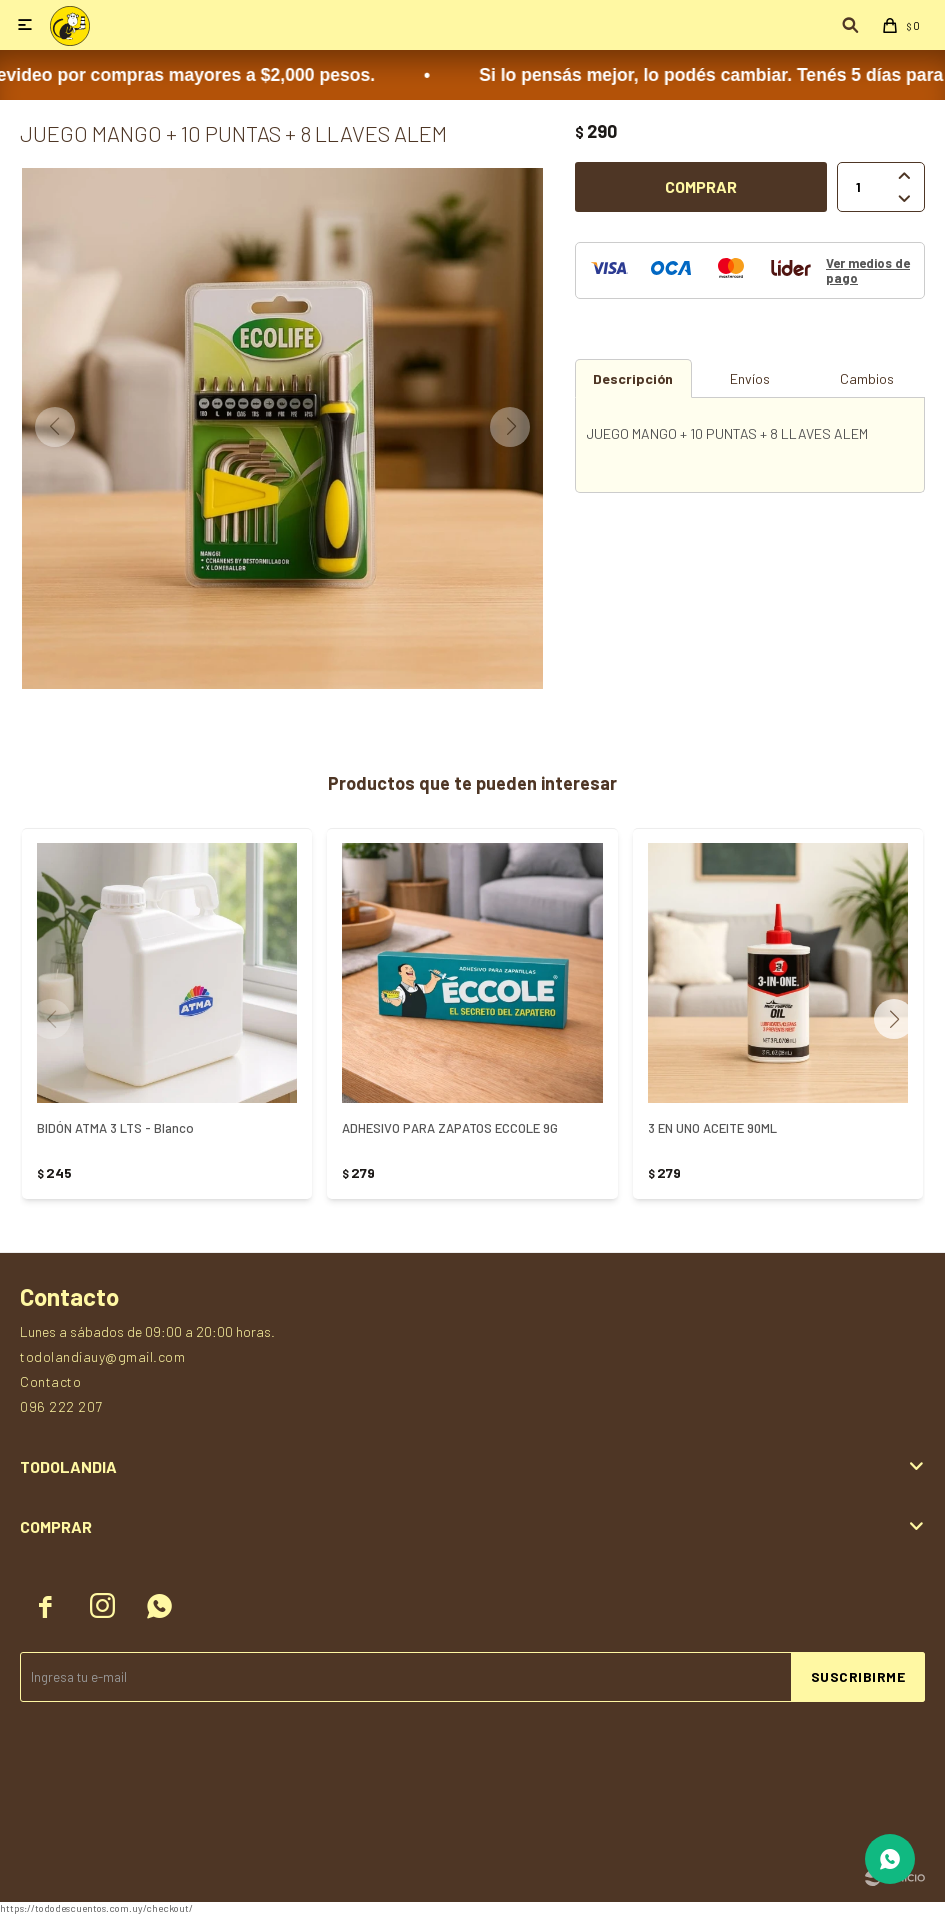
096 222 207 (61, 1406)
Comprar (701, 186)
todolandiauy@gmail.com (102, 1356)
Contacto (50, 1381)
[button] (901, 1019)
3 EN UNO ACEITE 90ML (712, 1128)
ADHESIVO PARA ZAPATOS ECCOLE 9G (450, 1128)
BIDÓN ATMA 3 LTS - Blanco (115, 1128)
